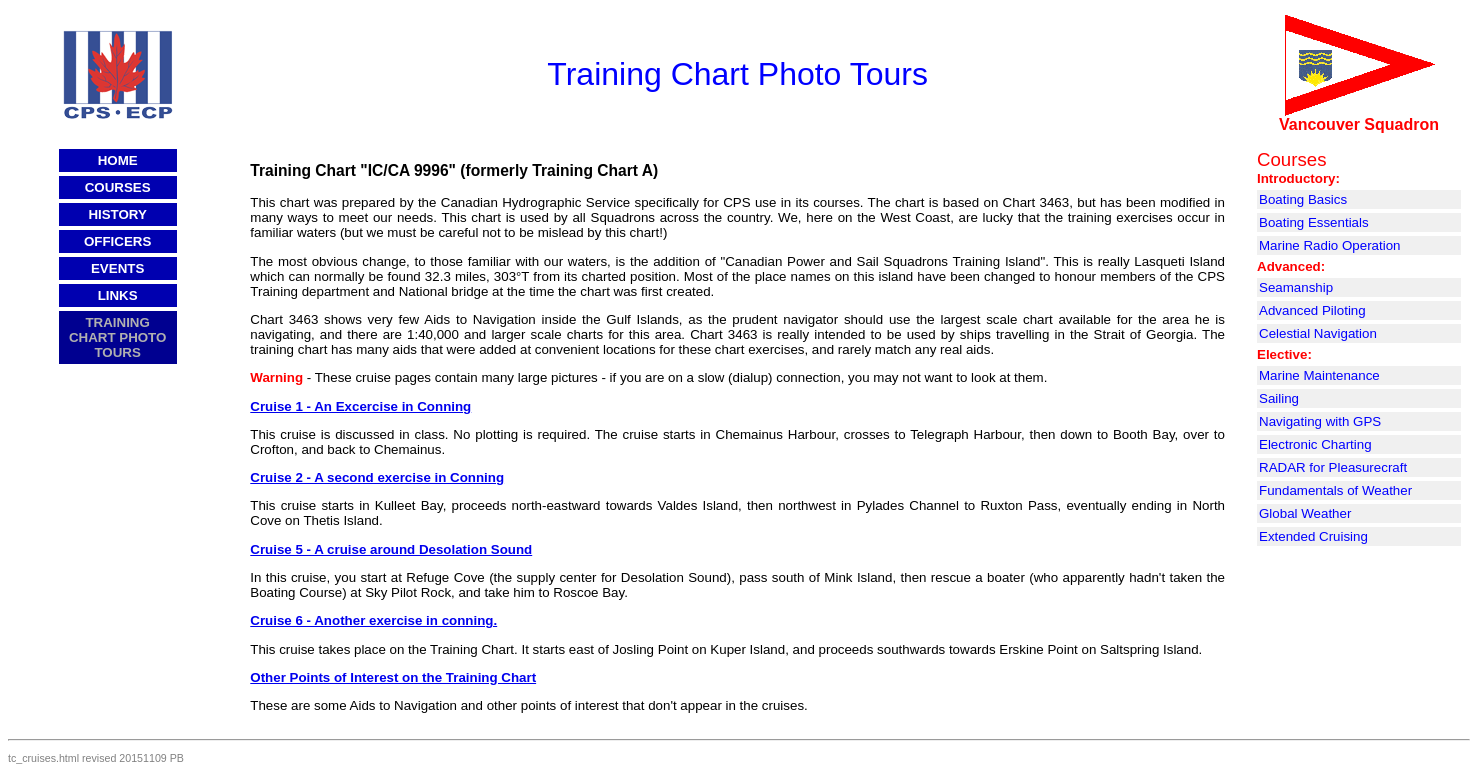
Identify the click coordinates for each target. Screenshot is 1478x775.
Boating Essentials (1314, 222)
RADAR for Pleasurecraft (1333, 467)
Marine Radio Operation (1330, 245)
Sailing (1279, 398)
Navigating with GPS (1320, 421)
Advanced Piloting (1312, 310)
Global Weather (1305, 513)
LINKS (118, 295)
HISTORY (117, 214)
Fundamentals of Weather (1335, 490)
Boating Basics (1303, 199)
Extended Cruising (1313, 536)
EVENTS (117, 268)
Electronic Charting (1315, 444)
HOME (118, 160)
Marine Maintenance (1319, 375)
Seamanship (1296, 287)
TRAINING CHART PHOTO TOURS (118, 337)
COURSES (118, 187)
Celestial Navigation (1318, 333)
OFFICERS (117, 241)
